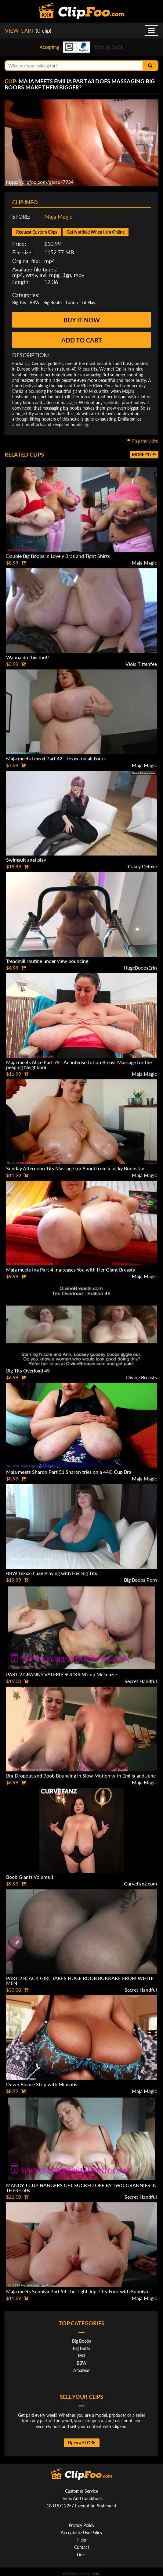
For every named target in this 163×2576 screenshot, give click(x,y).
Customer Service (81, 2491)
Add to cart (81, 340)
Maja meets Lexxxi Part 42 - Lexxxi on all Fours (56, 758)
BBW (35, 302)
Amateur (81, 2370)
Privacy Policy (81, 2525)
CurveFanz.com (140, 1883)
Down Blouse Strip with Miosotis (41, 2084)
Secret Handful (141, 1681)
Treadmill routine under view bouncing (47, 961)
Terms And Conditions (82, 2498)
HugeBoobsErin (140, 967)
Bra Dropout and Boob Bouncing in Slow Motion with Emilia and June (81, 1775)
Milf (81, 2355)
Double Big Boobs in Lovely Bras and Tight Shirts (58, 556)
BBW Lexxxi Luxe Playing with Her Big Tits (51, 1573)
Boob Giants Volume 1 (30, 1877)
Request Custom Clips (36, 232)
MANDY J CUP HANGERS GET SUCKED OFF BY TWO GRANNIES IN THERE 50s (81, 2187)
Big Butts (81, 2348)
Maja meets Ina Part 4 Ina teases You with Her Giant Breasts (70, 1269)
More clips (144, 454)
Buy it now (81, 320)
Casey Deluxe (142, 866)
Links (81, 2554)
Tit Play (88, 302)
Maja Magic (58, 216)
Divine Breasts (141, 1377)
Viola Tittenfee (141, 664)
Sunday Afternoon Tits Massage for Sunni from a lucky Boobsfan (75, 1168)
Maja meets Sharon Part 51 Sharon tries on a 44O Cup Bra (68, 1472)
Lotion (72, 302)
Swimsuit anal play (26, 860)
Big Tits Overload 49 (28, 1370)
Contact (81, 2547)
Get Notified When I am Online (96, 232)
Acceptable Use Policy (81, 2532)
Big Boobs (52, 302)
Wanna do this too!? (27, 657)
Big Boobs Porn (140, 1580)
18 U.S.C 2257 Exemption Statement (81, 2505)
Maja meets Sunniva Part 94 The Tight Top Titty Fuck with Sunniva (77, 2291)
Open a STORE (82, 2442)
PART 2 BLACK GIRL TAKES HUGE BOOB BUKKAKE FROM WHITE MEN (80, 1980)
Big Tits (19, 302)
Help (81, 2539)
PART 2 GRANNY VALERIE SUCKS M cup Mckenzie (61, 1674)
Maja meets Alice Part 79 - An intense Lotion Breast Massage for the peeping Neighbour (79, 1064)
